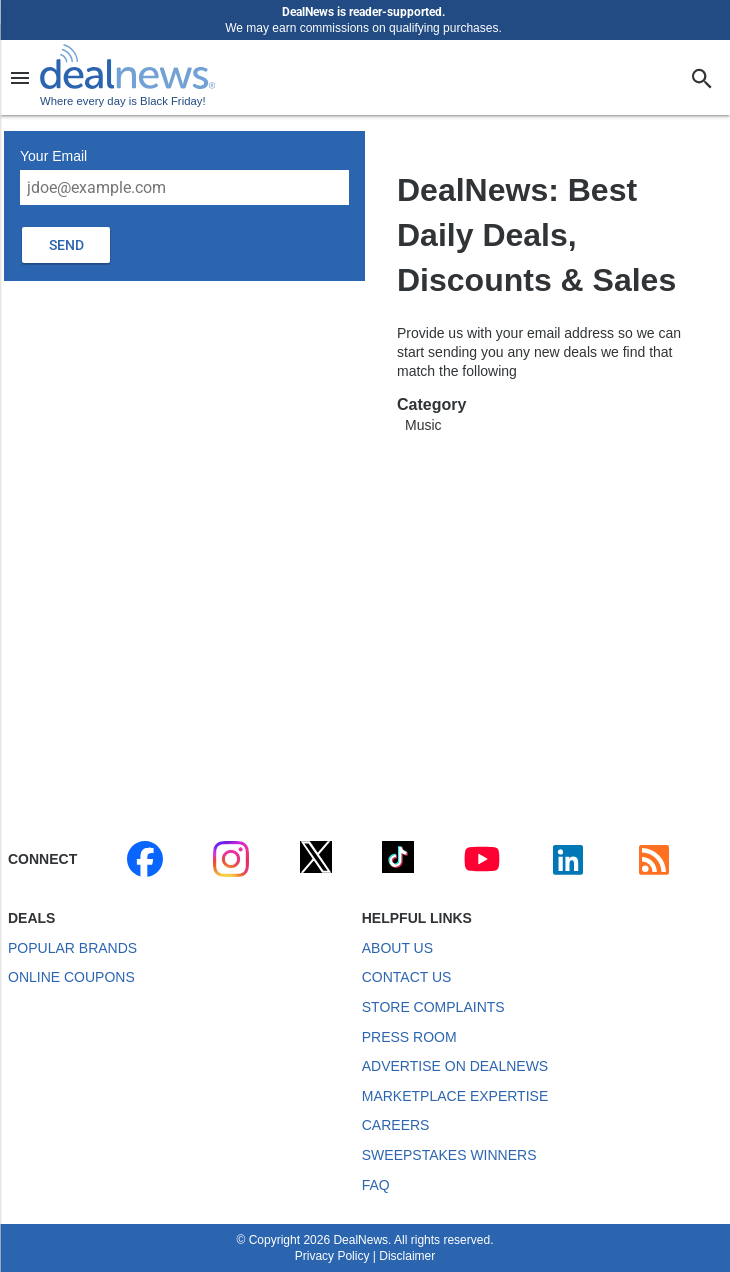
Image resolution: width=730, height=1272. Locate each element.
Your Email (53, 156)
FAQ (376, 1185)
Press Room (409, 1037)
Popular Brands (72, 948)
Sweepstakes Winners (449, 1155)
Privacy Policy (332, 1256)
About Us (397, 948)
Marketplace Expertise (455, 1096)
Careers (396, 1125)
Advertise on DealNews (455, 1066)
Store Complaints (433, 1007)
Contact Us (407, 977)
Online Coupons (71, 977)
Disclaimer (407, 1256)
